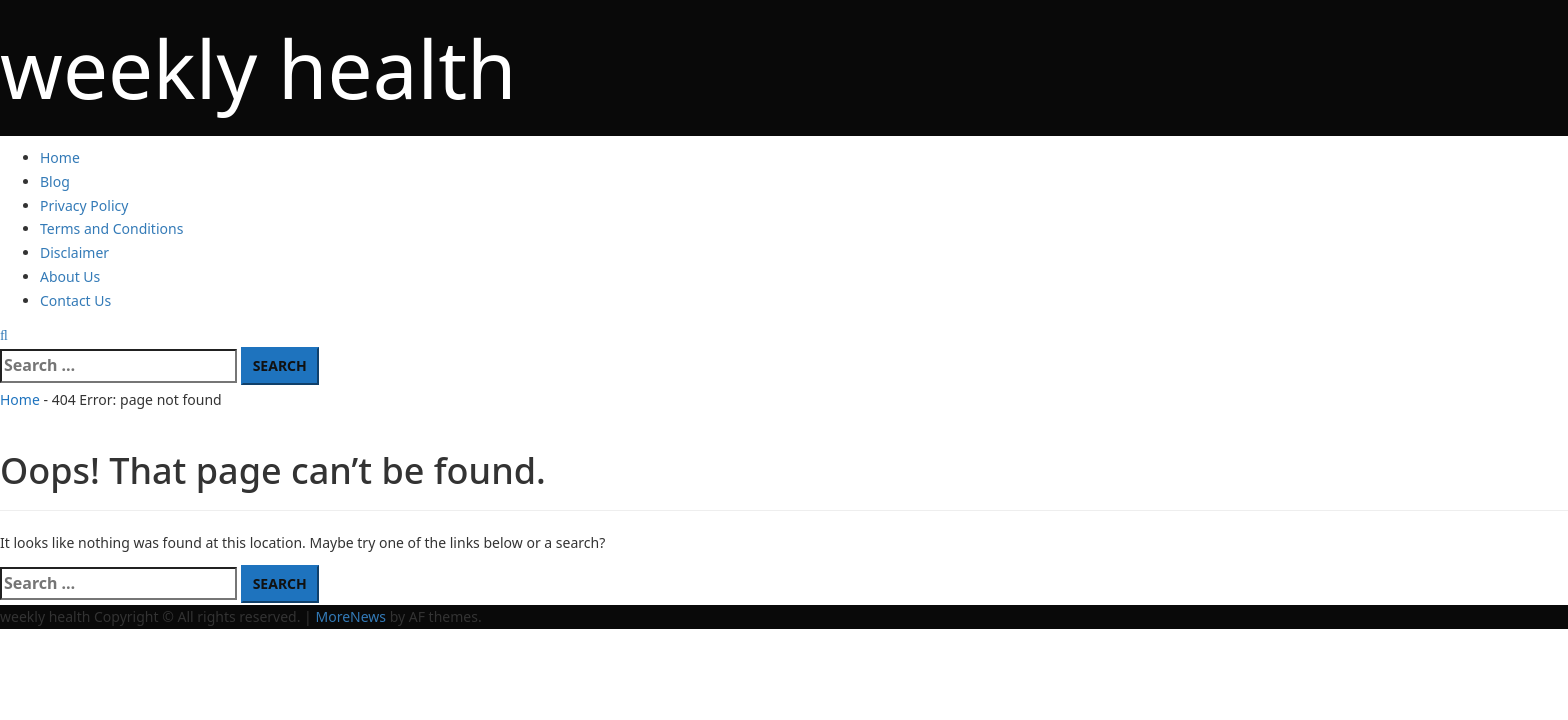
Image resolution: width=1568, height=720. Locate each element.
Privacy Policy (84, 205)
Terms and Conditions (111, 228)
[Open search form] (4, 334)
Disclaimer (74, 252)
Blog (55, 181)
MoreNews (350, 616)
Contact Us (75, 300)
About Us (70, 276)
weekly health (258, 67)
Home (60, 157)
